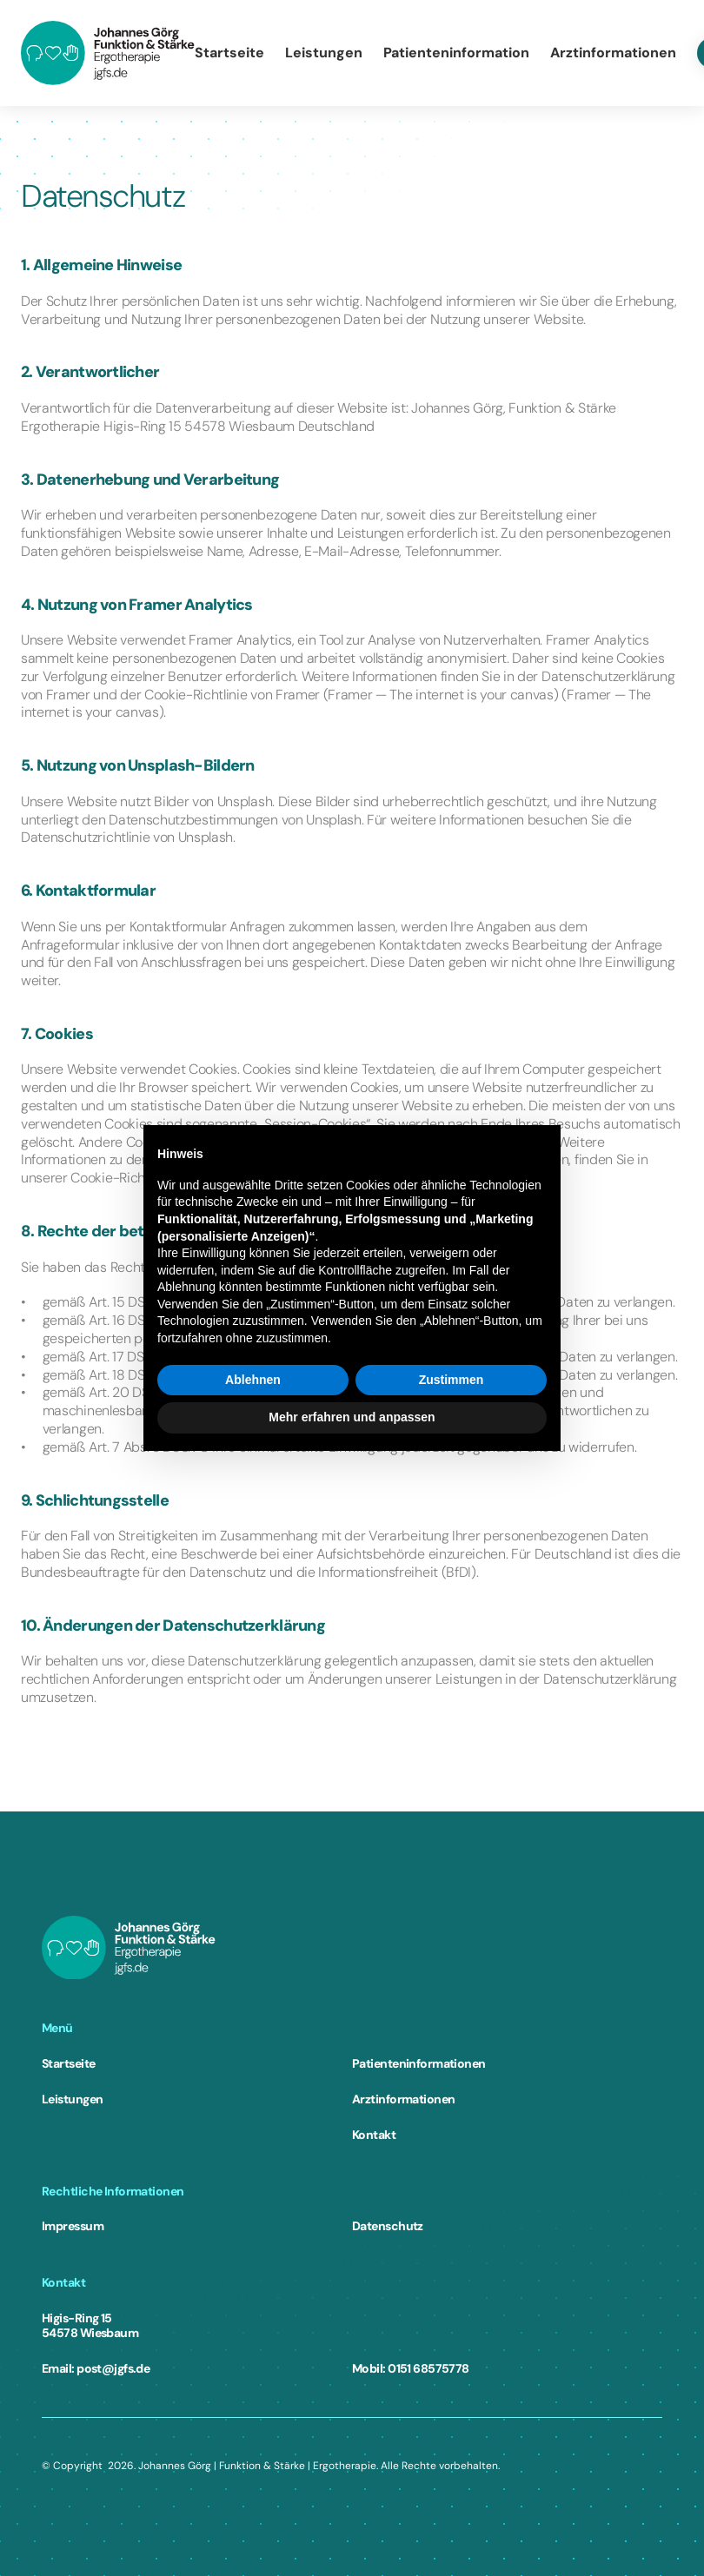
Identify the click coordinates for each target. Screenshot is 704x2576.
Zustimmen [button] (451, 1380)
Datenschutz (387, 2226)
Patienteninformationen (419, 2063)
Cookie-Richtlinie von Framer (232, 694)
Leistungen (72, 2099)
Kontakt (373, 2134)
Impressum (72, 2226)
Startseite (68, 2063)
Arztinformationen (403, 2099)
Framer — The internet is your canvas (440, 694)
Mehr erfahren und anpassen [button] (352, 1417)
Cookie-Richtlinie (122, 1178)
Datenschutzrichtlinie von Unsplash (127, 837)
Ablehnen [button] (253, 1380)
